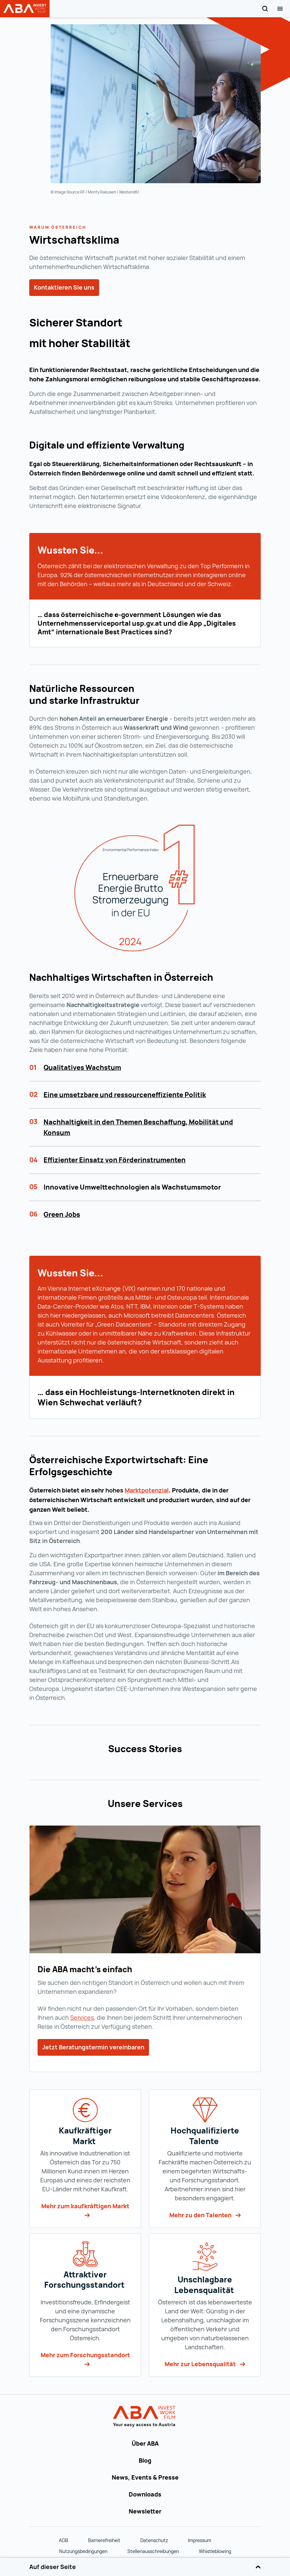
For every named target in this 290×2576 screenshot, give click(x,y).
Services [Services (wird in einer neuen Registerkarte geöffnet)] (82, 2017)
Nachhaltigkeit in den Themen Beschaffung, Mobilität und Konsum (138, 1127)
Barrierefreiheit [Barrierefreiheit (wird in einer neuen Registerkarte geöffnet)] (104, 2540)
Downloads (145, 2494)
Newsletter (145, 2511)
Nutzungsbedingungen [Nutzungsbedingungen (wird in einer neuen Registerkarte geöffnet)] (83, 2551)
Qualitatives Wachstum (82, 1067)
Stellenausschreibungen (153, 2551)
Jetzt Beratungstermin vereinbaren (93, 2047)
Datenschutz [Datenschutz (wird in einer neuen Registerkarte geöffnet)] (154, 2540)
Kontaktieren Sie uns (64, 287)
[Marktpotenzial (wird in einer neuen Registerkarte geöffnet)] (147, 1490)
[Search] (265, 9)
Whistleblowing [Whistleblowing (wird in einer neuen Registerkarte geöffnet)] (215, 2551)
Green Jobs (62, 1214)
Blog (145, 2460)
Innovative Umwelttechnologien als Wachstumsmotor (132, 1187)
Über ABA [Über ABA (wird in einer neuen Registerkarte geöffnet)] (145, 2443)
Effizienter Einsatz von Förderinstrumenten (115, 1159)
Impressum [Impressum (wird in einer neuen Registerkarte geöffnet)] (199, 2540)
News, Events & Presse (145, 2477)
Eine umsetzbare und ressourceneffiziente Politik (125, 1094)
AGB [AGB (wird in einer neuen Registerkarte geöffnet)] (63, 2540)
